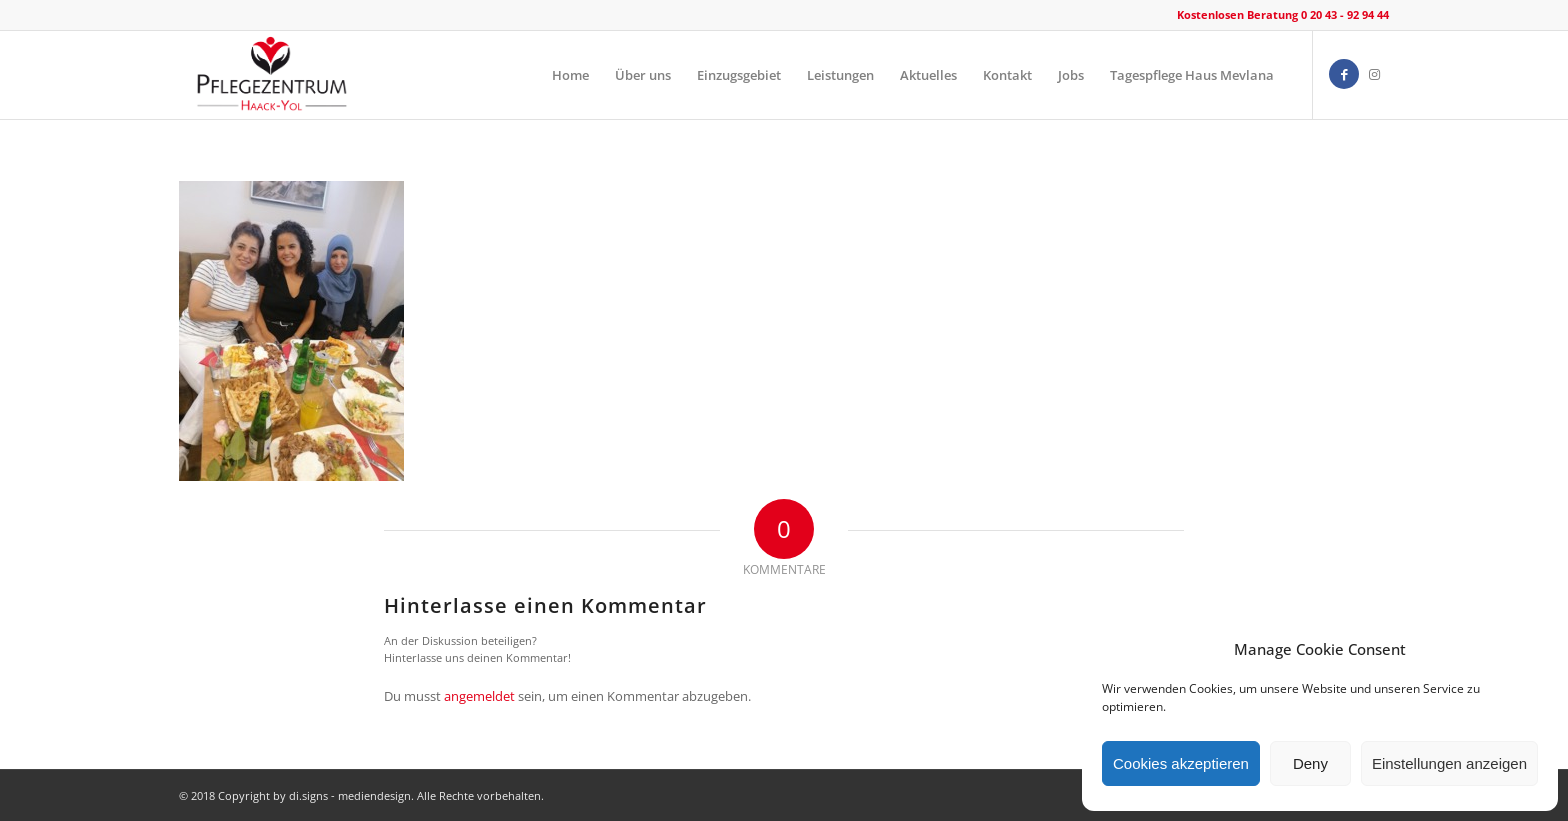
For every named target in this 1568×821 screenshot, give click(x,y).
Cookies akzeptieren (1181, 763)
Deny (1310, 763)
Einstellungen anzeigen (1449, 763)
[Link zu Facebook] (1344, 74)
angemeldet (479, 696)
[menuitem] (570, 75)
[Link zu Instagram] (1374, 74)
